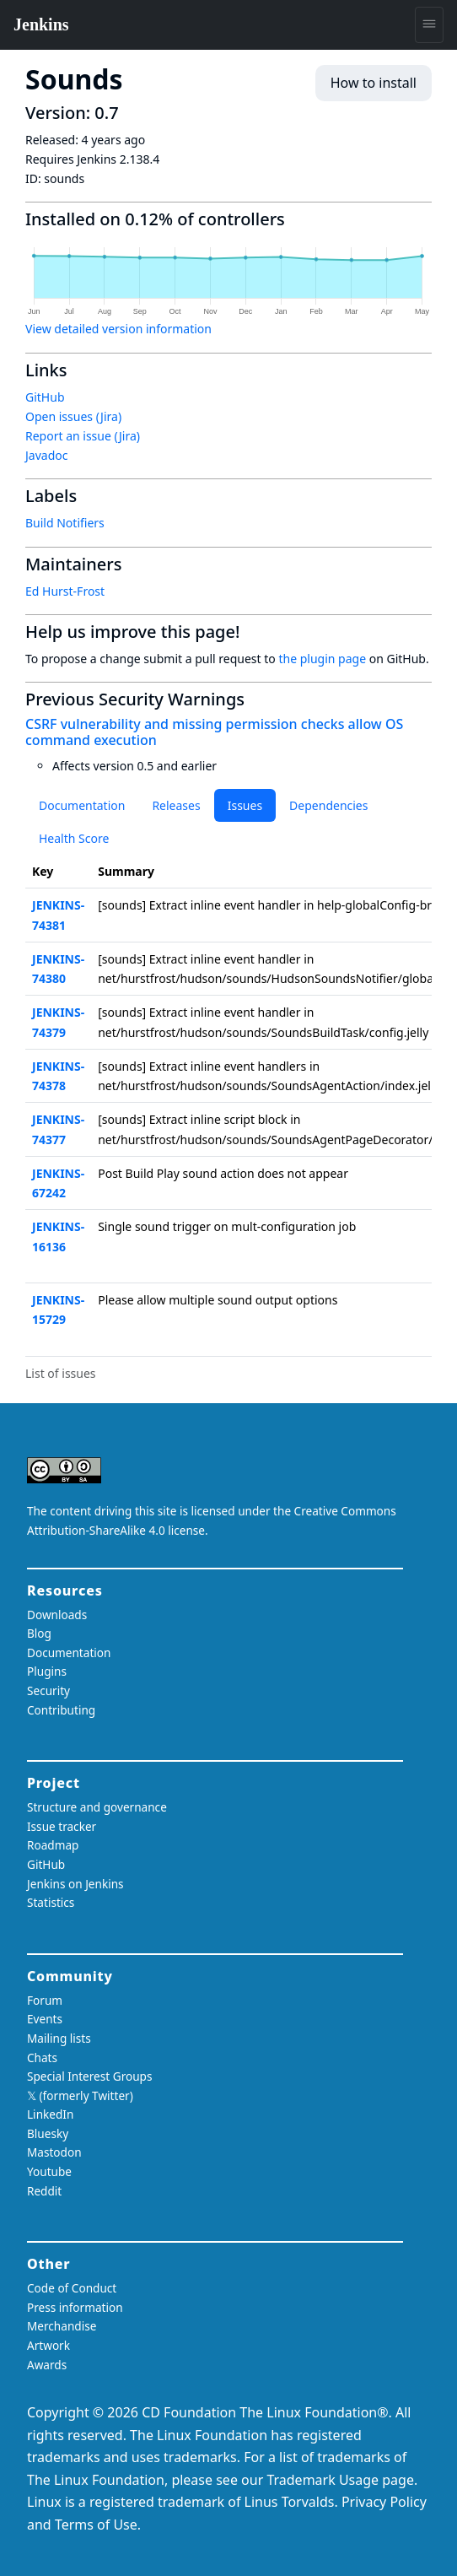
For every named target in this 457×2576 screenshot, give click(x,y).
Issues (245, 805)
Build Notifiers (65, 523)
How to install (374, 82)
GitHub (45, 397)
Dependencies (328, 805)
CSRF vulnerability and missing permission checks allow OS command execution (214, 732)
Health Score (74, 838)
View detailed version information (118, 329)
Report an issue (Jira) (82, 436)
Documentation (82, 805)
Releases (176, 805)
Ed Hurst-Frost (65, 591)
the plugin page (322, 659)
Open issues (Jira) (73, 416)
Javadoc (46, 455)
